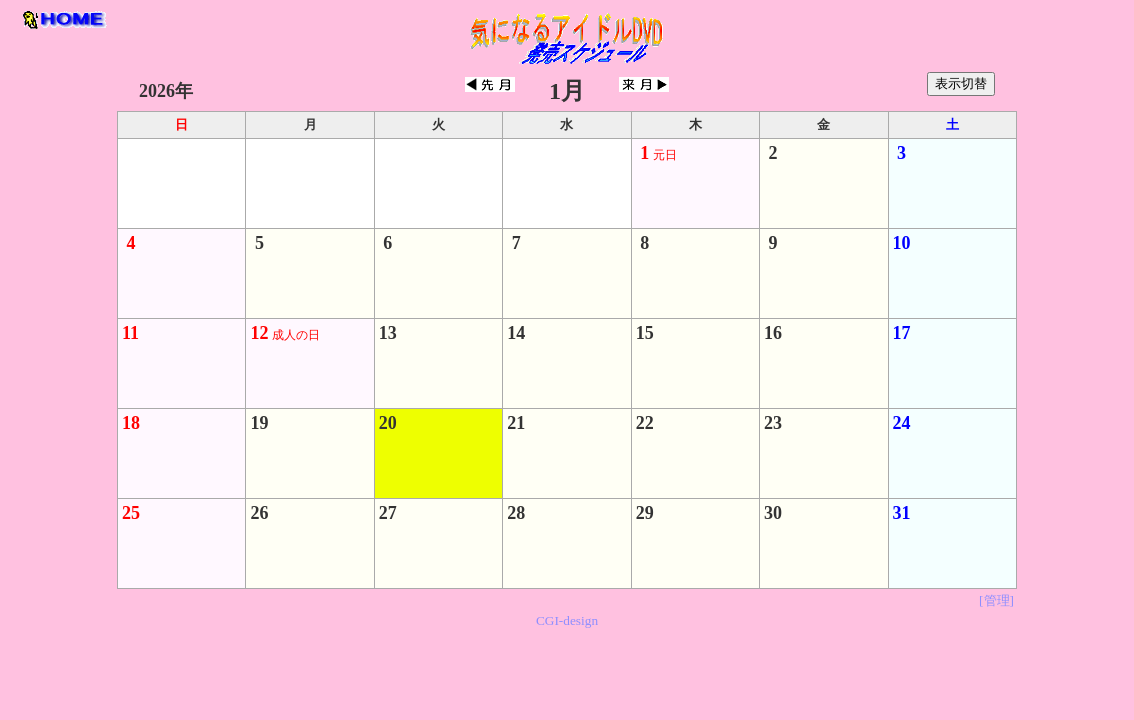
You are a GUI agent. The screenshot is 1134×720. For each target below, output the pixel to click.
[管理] (996, 600)
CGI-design (567, 620)
